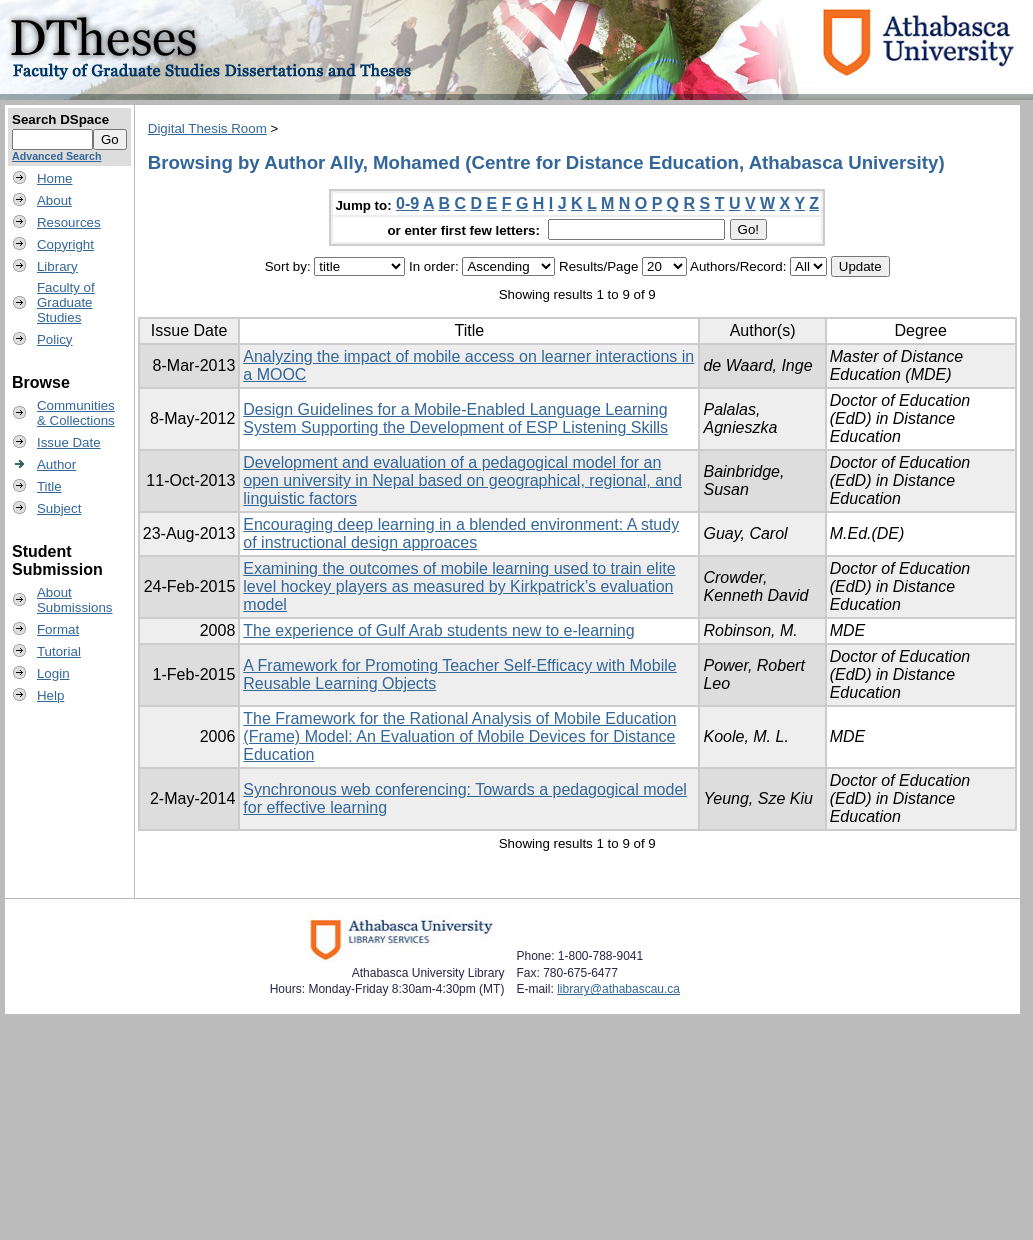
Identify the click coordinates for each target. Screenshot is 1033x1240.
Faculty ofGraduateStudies (66, 302)
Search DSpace (60, 119)
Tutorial (59, 651)
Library (57, 266)
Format (58, 629)
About (54, 200)
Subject (59, 508)
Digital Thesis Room (207, 128)
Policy (55, 339)
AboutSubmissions (75, 600)
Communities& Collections (76, 413)
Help (50, 695)
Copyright (65, 244)
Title (49, 486)
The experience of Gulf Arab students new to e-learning (438, 630)
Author (56, 464)
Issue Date (69, 442)
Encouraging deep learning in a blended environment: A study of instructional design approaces (461, 533)
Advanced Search (56, 156)
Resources (69, 222)
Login (53, 673)
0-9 (407, 203)
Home (55, 178)
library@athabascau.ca (618, 989)
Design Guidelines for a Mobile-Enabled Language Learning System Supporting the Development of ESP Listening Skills (455, 418)
